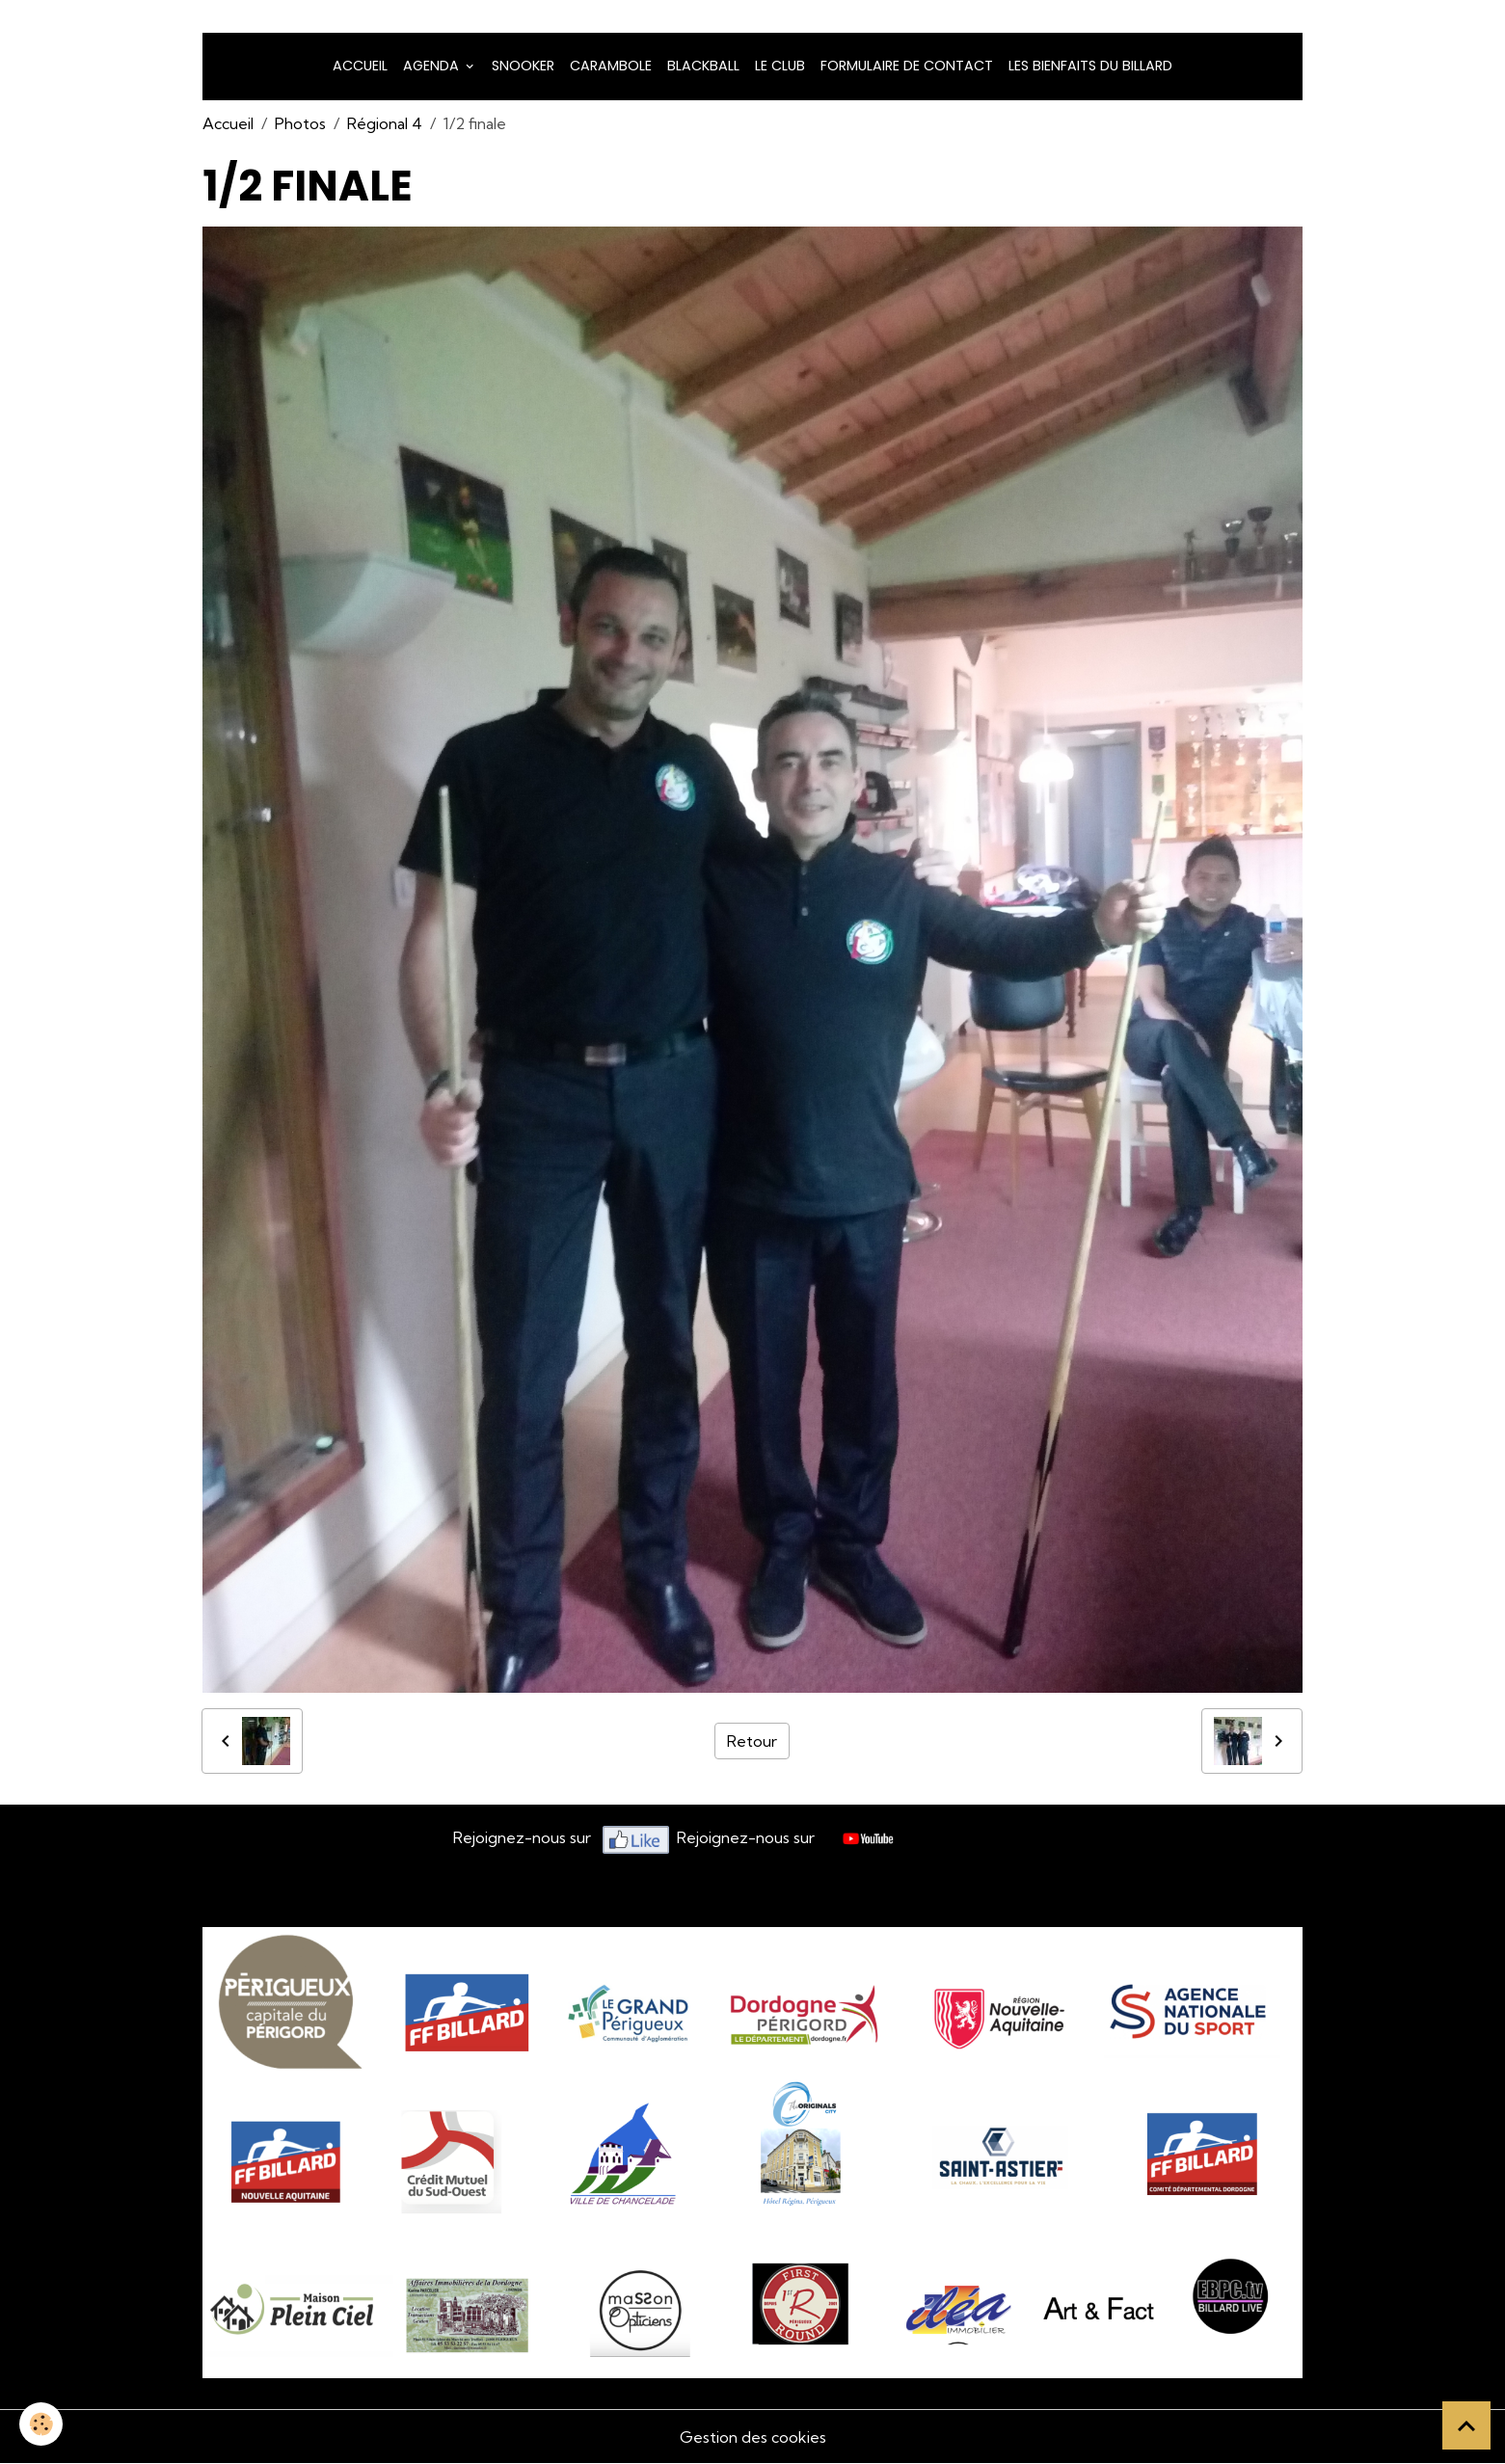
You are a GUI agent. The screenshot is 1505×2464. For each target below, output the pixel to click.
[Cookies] (41, 2424)
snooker (523, 65)
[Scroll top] (1466, 2425)
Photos (300, 123)
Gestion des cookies (753, 2437)
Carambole (611, 65)
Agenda (433, 65)
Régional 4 (384, 123)
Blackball (703, 65)
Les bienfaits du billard (1090, 65)
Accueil (360, 65)
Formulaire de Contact (906, 65)
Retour (752, 1741)
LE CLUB (780, 65)
